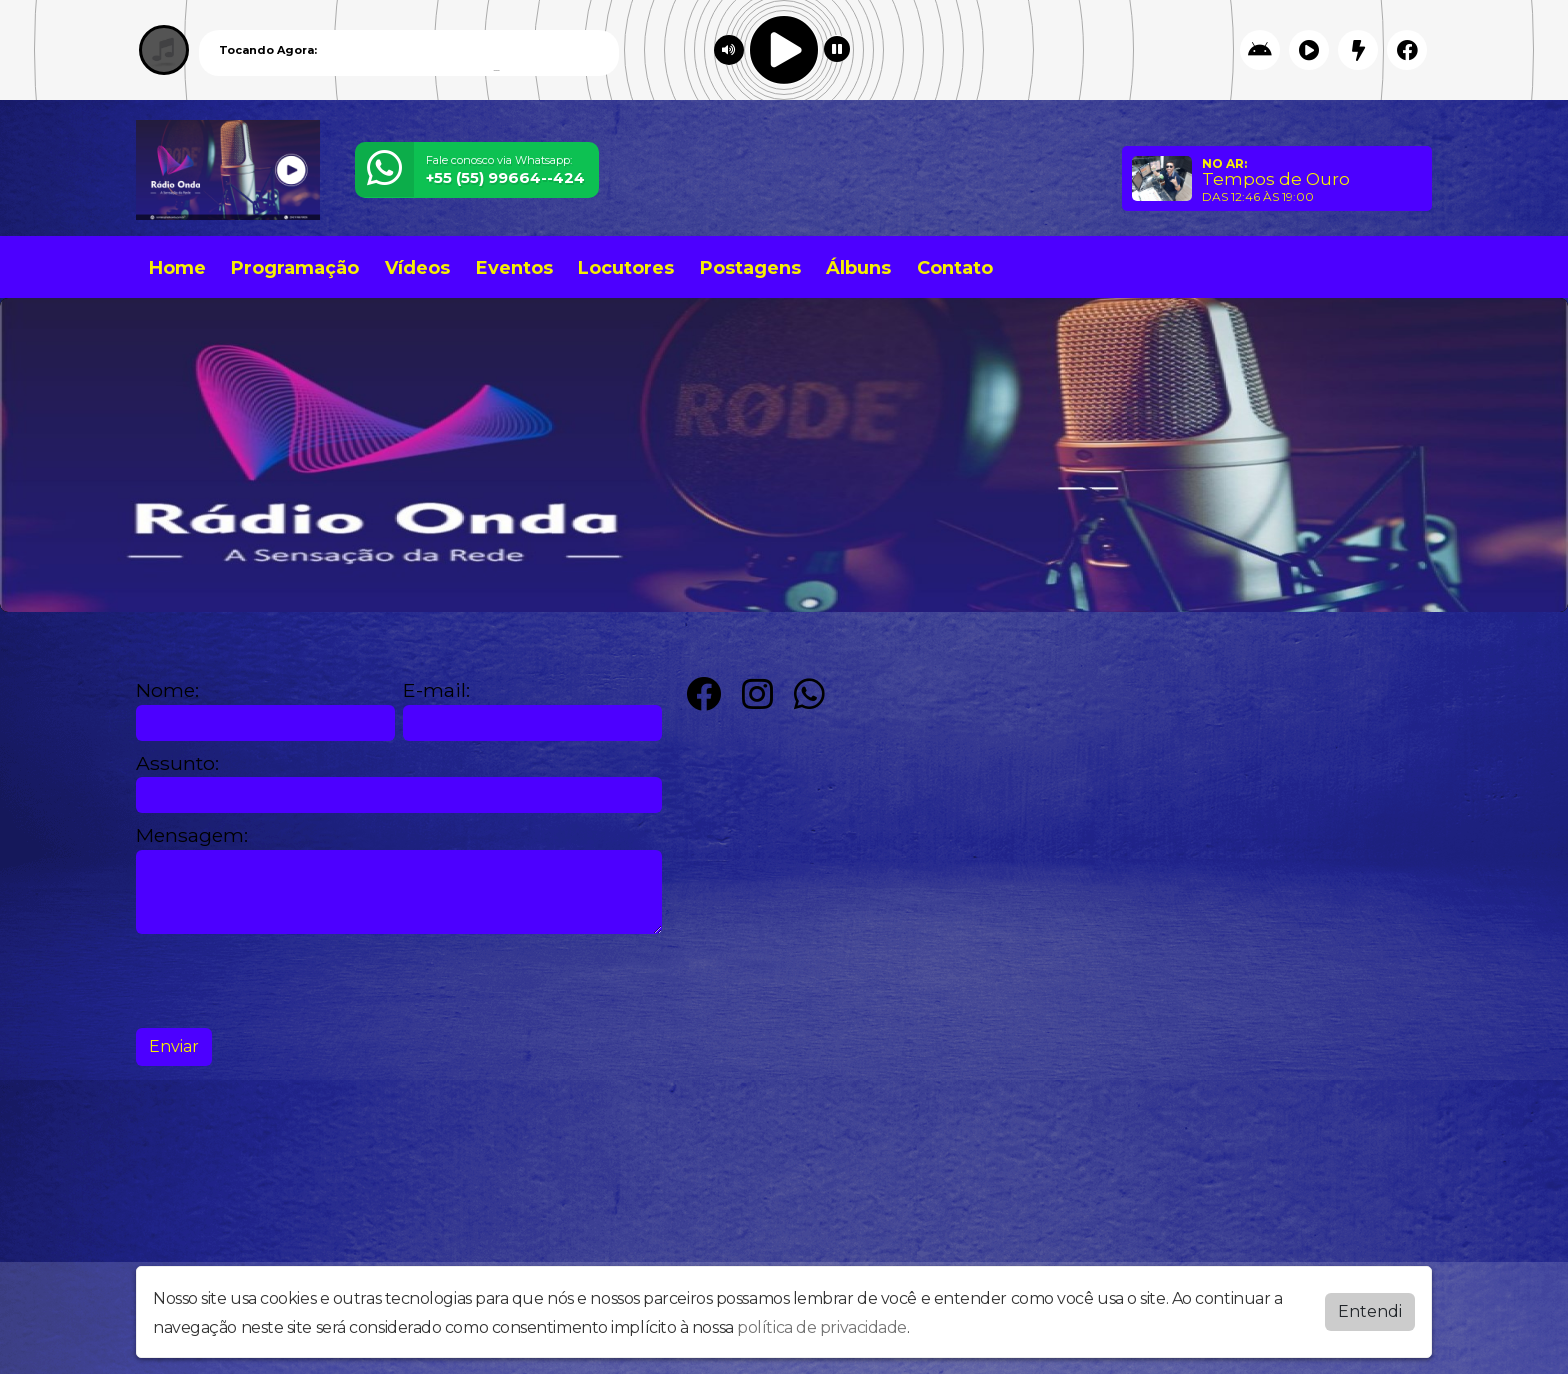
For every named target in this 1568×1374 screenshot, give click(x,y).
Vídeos (417, 268)
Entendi (1370, 1311)
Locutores (626, 268)
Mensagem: (192, 835)
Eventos (514, 268)
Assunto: (177, 763)
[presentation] (288, 981)
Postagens (750, 268)
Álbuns (858, 268)
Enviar (174, 1046)
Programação (295, 268)
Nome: (167, 690)
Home (177, 268)
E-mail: (436, 690)
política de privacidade (822, 1327)
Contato (955, 268)
